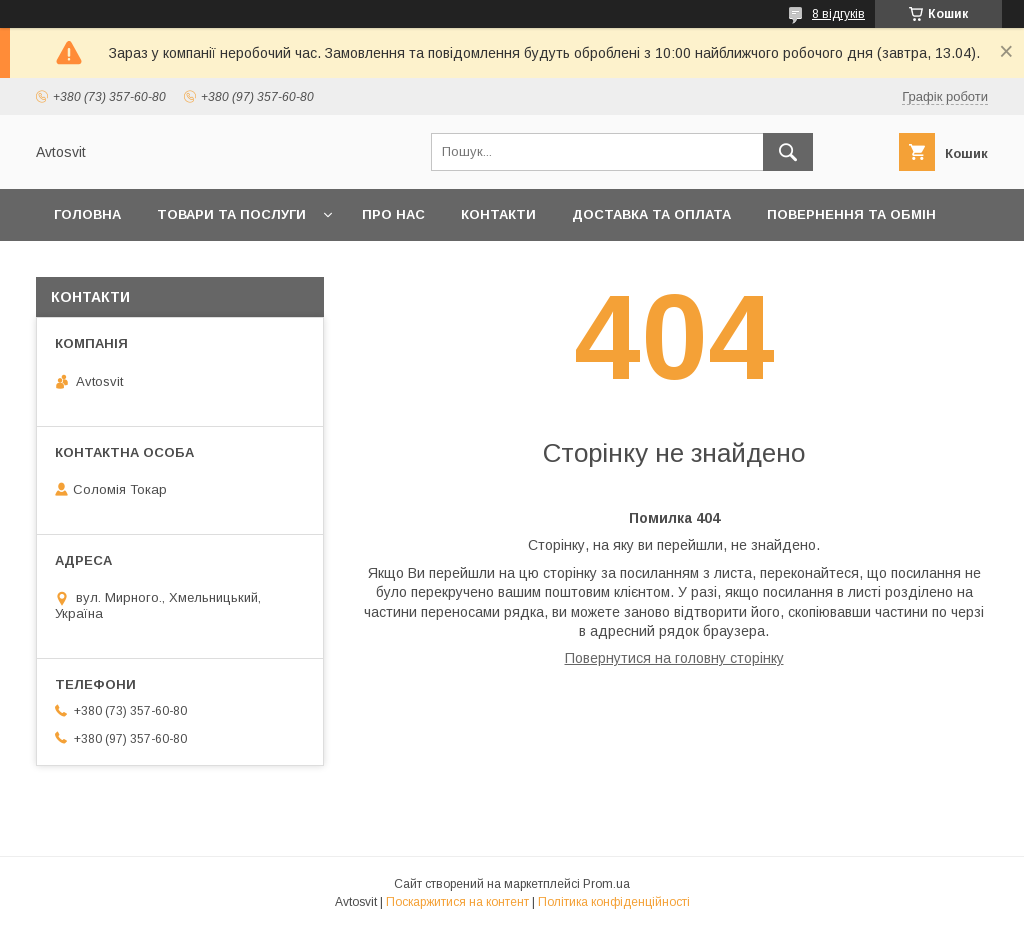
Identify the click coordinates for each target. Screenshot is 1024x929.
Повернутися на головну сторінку (674, 658)
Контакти (498, 214)
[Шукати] (788, 152)
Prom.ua (606, 884)
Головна (87, 214)
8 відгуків (838, 14)
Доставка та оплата (651, 214)
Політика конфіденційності (614, 902)
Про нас (393, 214)
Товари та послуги (231, 214)
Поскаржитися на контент (457, 902)
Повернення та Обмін (851, 214)
